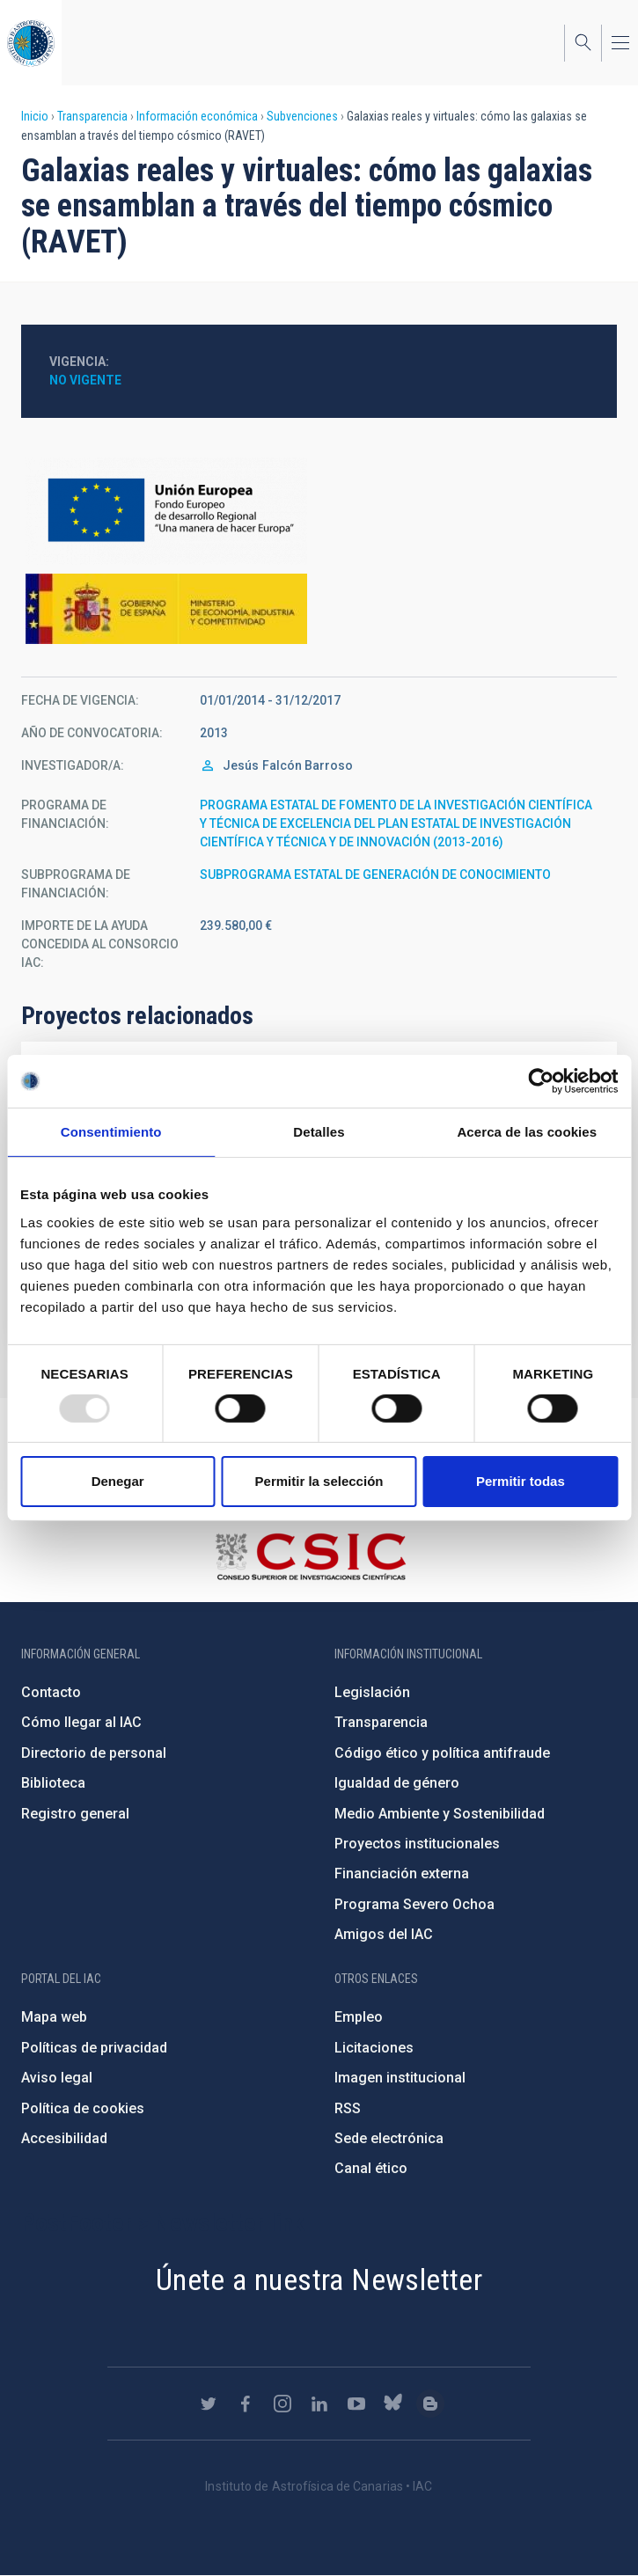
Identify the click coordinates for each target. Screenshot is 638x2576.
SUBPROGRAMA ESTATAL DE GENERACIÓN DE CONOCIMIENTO (375, 874)
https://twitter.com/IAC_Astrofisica (208, 2403)
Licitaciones (374, 2047)
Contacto (51, 1692)
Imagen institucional (400, 2077)
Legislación (372, 1692)
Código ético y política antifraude (442, 1753)
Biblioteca (53, 1783)
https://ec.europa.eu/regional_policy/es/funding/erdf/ (319, 511)
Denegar (118, 1481)
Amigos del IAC (383, 1934)
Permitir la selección (319, 1481)
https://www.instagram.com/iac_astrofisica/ (282, 2403)
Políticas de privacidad (94, 2047)
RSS (347, 2108)
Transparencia (92, 116)
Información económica (197, 116)
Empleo (358, 2017)
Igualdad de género (396, 1783)
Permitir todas (520, 1481)
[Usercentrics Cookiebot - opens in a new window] (541, 1081)
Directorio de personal (93, 1753)
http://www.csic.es (310, 1556)
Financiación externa (401, 1873)
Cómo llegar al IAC (81, 1722)
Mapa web (54, 2017)
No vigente (85, 380)
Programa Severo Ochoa (414, 1904)
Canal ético (370, 2168)
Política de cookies (82, 2108)
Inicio (34, 116)
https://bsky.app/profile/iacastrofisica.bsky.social (393, 2403)
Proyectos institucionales (417, 1843)
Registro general (75, 1813)
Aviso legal (56, 2077)
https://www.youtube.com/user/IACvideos (356, 2403)
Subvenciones (302, 116)
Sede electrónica (389, 2138)
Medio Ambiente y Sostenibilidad (439, 1813)
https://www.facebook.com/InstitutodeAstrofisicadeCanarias (245, 2403)
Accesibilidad (64, 2138)
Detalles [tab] (318, 1131)
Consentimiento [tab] (111, 1131)
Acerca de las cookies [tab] (527, 1131)
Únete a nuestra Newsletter (319, 2279)
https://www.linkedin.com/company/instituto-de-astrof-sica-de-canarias (319, 2403)
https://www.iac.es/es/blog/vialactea (430, 2403)
